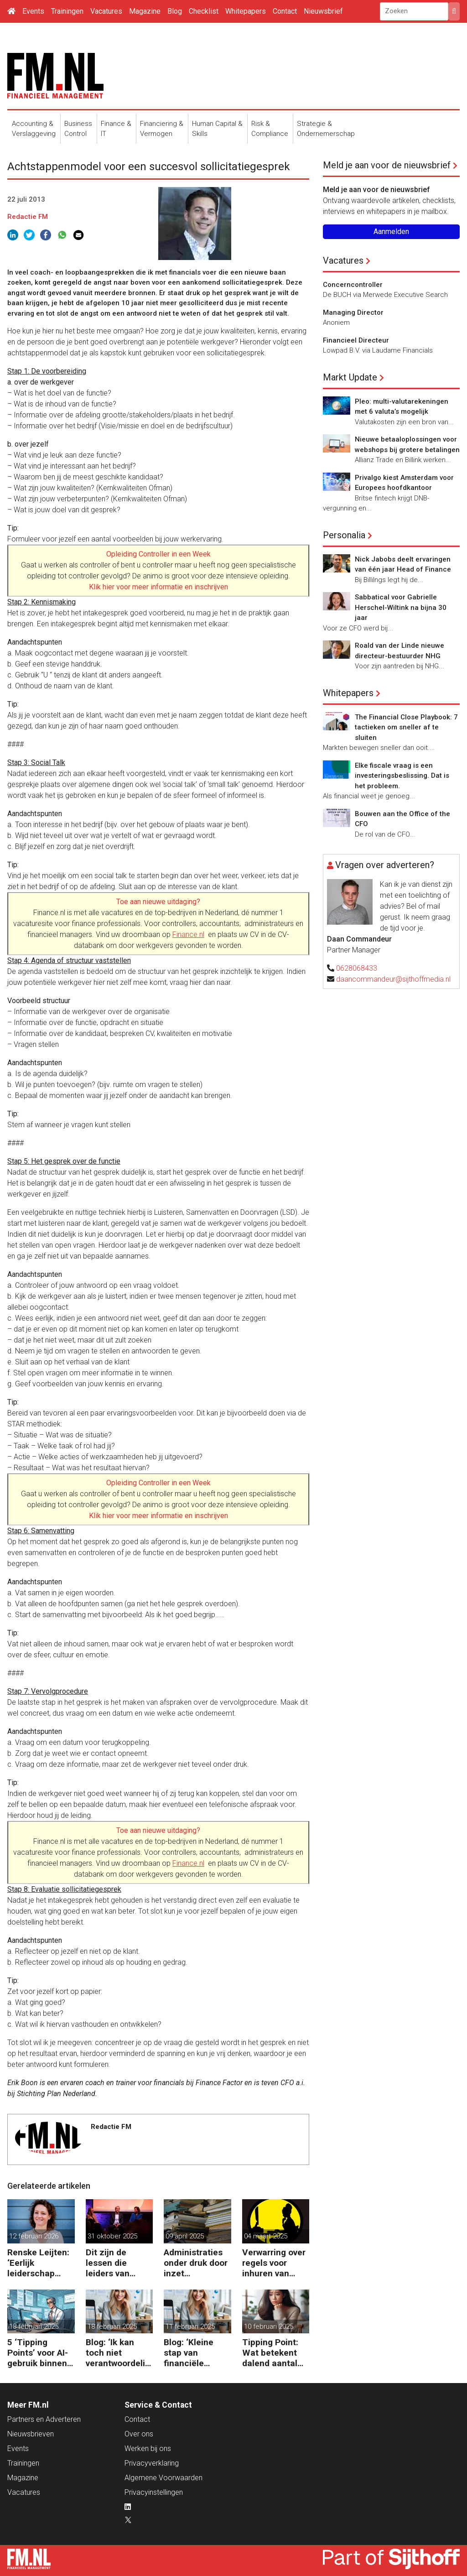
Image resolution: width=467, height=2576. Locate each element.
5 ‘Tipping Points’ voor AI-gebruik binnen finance (37, 2352)
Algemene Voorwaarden (163, 2477)
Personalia (344, 535)
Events (33, 11)
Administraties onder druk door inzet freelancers (196, 2263)
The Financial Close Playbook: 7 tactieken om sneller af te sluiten (406, 727)
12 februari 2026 (33, 2236)
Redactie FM (27, 217)
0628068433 (356, 968)
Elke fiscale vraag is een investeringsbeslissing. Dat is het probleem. (402, 775)
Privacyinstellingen (154, 2492)
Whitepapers (245, 11)
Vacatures (106, 11)
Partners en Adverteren (44, 2419)
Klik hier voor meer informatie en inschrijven (158, 587)
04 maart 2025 (265, 2236)
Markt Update (350, 377)
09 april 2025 (185, 2236)
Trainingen (67, 11)
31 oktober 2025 (112, 2236)
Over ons (139, 2434)
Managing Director (353, 312)
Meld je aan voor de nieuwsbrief (387, 165)
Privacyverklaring (152, 2463)
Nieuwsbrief (323, 11)
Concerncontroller (353, 285)
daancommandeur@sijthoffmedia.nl (393, 979)
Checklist (203, 11)
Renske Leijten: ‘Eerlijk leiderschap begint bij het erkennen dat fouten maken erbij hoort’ (38, 2263)
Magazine (145, 11)
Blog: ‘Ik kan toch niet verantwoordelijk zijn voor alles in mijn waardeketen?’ (119, 2352)
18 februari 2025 (33, 2326)
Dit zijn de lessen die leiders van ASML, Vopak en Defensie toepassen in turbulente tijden (119, 2263)
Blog (174, 11)
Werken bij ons (148, 2448)
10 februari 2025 (268, 2326)
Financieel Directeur (356, 340)
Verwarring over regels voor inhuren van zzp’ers (274, 2263)
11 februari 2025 (190, 2326)
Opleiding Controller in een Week (158, 554)
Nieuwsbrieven (30, 2434)
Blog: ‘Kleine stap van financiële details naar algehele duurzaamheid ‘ (195, 2352)
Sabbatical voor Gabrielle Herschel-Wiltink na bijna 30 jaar (400, 607)
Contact (285, 11)
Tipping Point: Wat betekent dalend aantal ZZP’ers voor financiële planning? (270, 2352)
